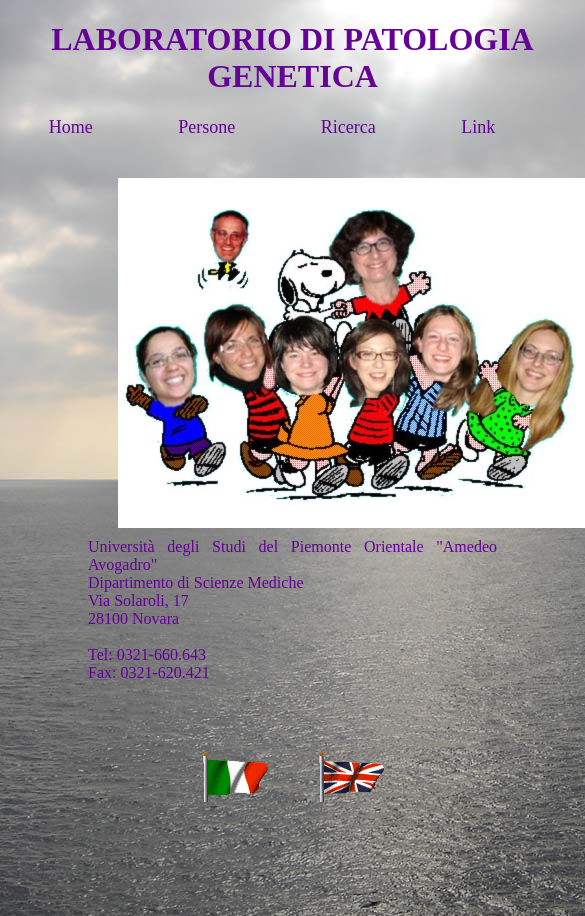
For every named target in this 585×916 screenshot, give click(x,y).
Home (111, 127)
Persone (247, 127)
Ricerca (389, 127)
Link (518, 127)
